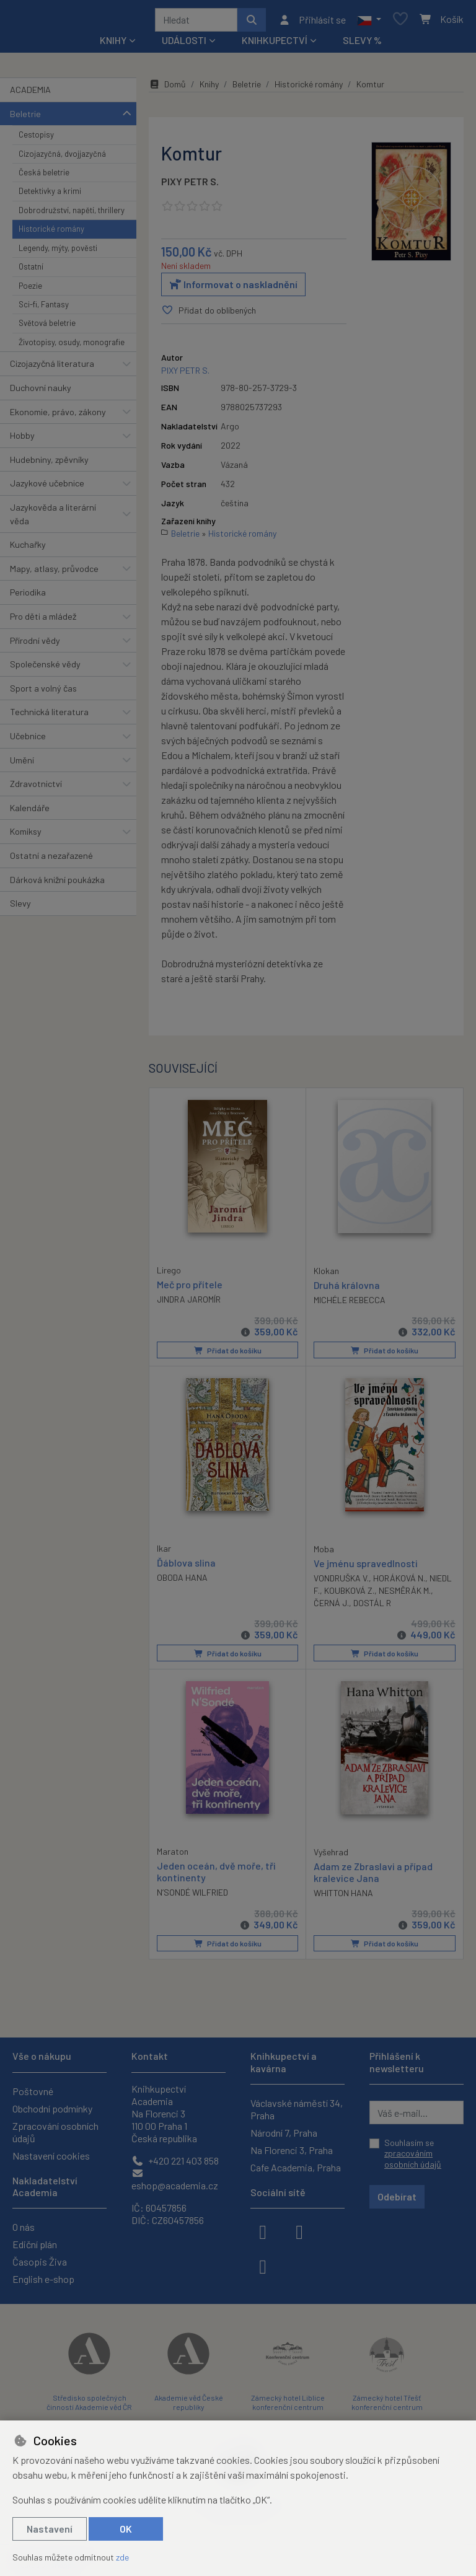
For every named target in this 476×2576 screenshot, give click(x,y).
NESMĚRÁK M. (405, 1594)
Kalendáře (30, 812)
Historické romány (51, 233)
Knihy (209, 88)
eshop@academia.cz (174, 2179)
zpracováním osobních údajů (412, 2158)
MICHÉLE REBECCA (350, 1304)
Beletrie (25, 118)
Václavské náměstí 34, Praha (296, 2109)
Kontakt (149, 2056)
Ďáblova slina (186, 1566)
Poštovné (32, 2091)
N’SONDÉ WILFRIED (192, 1896)
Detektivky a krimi (50, 196)
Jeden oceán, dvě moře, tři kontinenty (216, 1875)
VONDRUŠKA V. (341, 1581)
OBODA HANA (182, 1581)
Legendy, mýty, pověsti (58, 252)
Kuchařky (28, 548)
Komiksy (26, 836)
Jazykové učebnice (47, 487)
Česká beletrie (44, 177)
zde (122, 2557)
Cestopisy (36, 139)
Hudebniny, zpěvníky (49, 464)
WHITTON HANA (343, 1896)
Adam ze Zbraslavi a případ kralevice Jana (373, 1876)
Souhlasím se (412, 2153)
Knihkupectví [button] (274, 44)
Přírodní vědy (35, 645)
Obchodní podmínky (52, 2108)
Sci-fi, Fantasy (44, 309)
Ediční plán (34, 2244)
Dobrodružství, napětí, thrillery (72, 214)
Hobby (22, 439)
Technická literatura (49, 716)
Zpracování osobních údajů (55, 2132)
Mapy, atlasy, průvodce (54, 573)
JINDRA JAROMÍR (189, 1303)
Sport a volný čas (43, 692)
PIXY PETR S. (190, 185)
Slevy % (362, 44)
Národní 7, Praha (283, 2133)
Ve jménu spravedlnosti (366, 1567)
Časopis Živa (39, 2261)
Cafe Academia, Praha (295, 2167)
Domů (167, 88)
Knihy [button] (113, 44)
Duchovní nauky (40, 392)
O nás (23, 2227)
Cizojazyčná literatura (52, 368)
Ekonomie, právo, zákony (58, 416)
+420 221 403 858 (175, 2160)
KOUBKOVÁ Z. (349, 1594)
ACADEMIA (30, 94)
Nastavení (50, 2528)
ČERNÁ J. (331, 1606)
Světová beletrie (47, 327)
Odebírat (396, 2196)
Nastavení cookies (51, 2155)
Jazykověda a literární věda (53, 518)
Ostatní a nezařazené (51, 860)
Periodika (28, 596)
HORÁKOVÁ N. (399, 1581)
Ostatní (31, 271)
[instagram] (299, 2230)
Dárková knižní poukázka (57, 884)
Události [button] (184, 44)
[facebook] (262, 2230)
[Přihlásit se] (312, 21)
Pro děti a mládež (43, 620)
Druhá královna (347, 1289)
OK (126, 2528)
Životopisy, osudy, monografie (72, 346)
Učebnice (28, 740)
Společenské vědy (45, 668)
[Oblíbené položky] (400, 22)
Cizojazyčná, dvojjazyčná (62, 158)
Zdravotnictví (36, 788)
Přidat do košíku (228, 1354)
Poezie (30, 290)
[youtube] (262, 2265)
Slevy (20, 907)
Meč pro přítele (190, 1288)
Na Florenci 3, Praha (291, 2150)
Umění (22, 764)
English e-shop (43, 2279)
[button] (369, 21)
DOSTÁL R (372, 1606)
